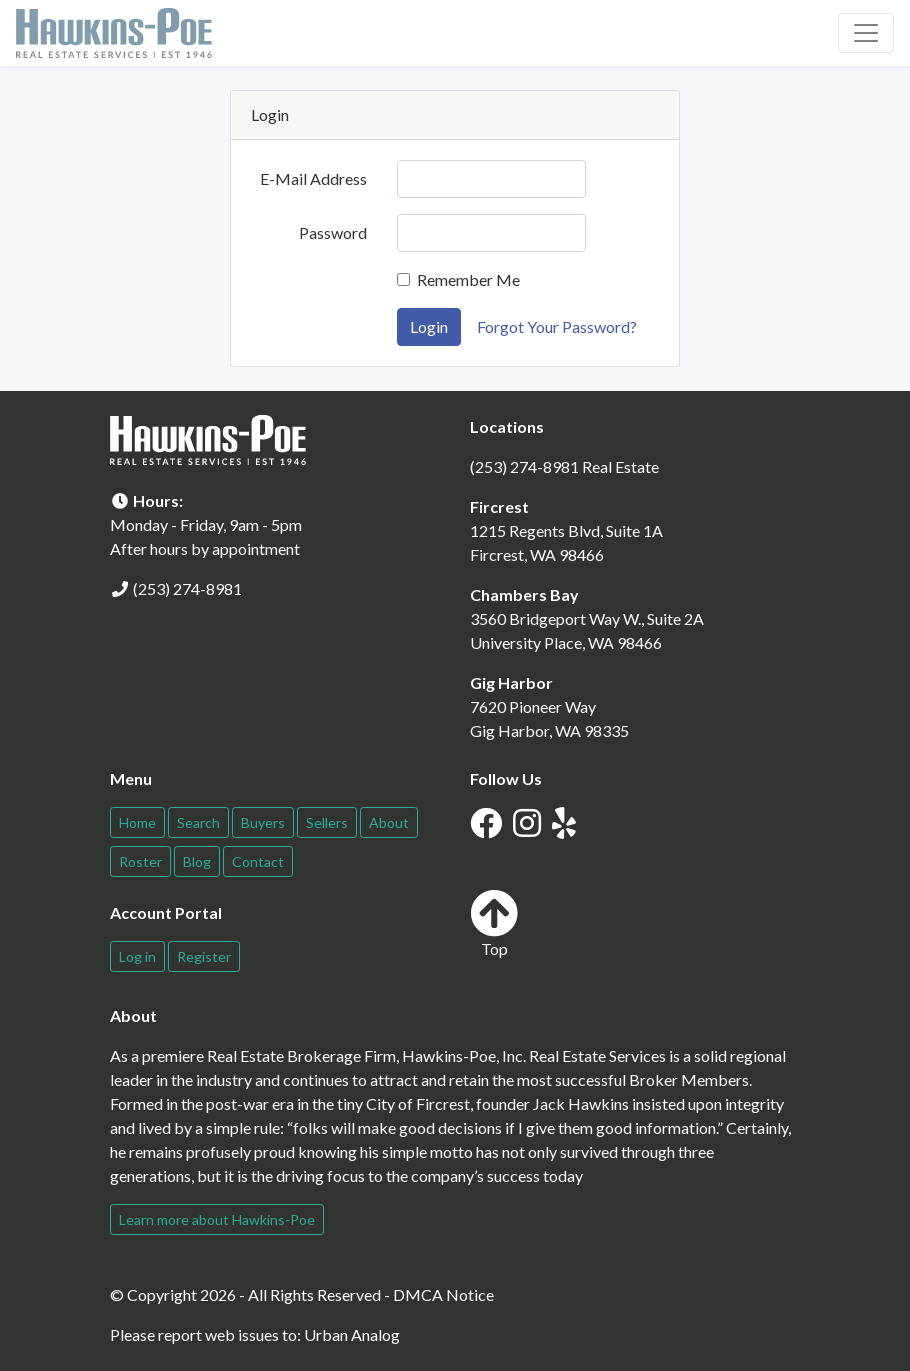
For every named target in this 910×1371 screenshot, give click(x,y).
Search (198, 822)
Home (137, 822)
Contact (258, 861)
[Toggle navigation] (866, 33)
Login (429, 326)
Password (333, 232)
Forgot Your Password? (557, 326)
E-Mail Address (313, 178)
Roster (140, 861)
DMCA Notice (443, 1294)
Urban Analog (352, 1334)
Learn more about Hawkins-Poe (217, 1219)
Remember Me (468, 279)
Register (204, 956)
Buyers (263, 822)
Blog (197, 861)
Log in (137, 956)
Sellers (327, 822)
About (389, 822)
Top (494, 923)
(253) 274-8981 (187, 588)
